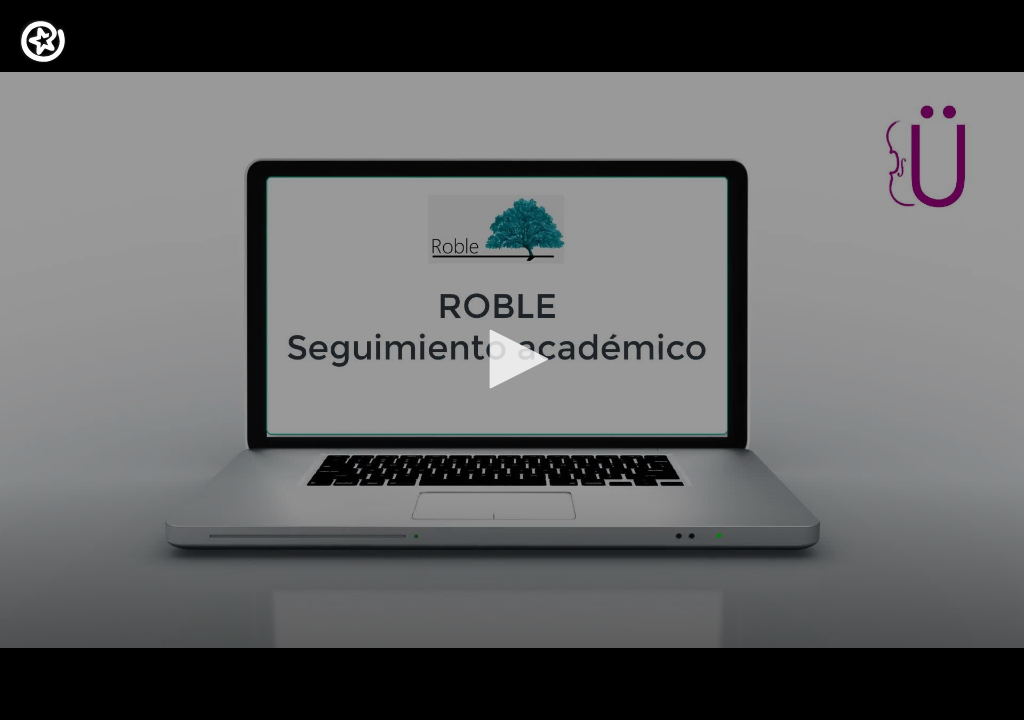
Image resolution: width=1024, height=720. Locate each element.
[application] (512, 360)
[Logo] (43, 41)
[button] (512, 359)
